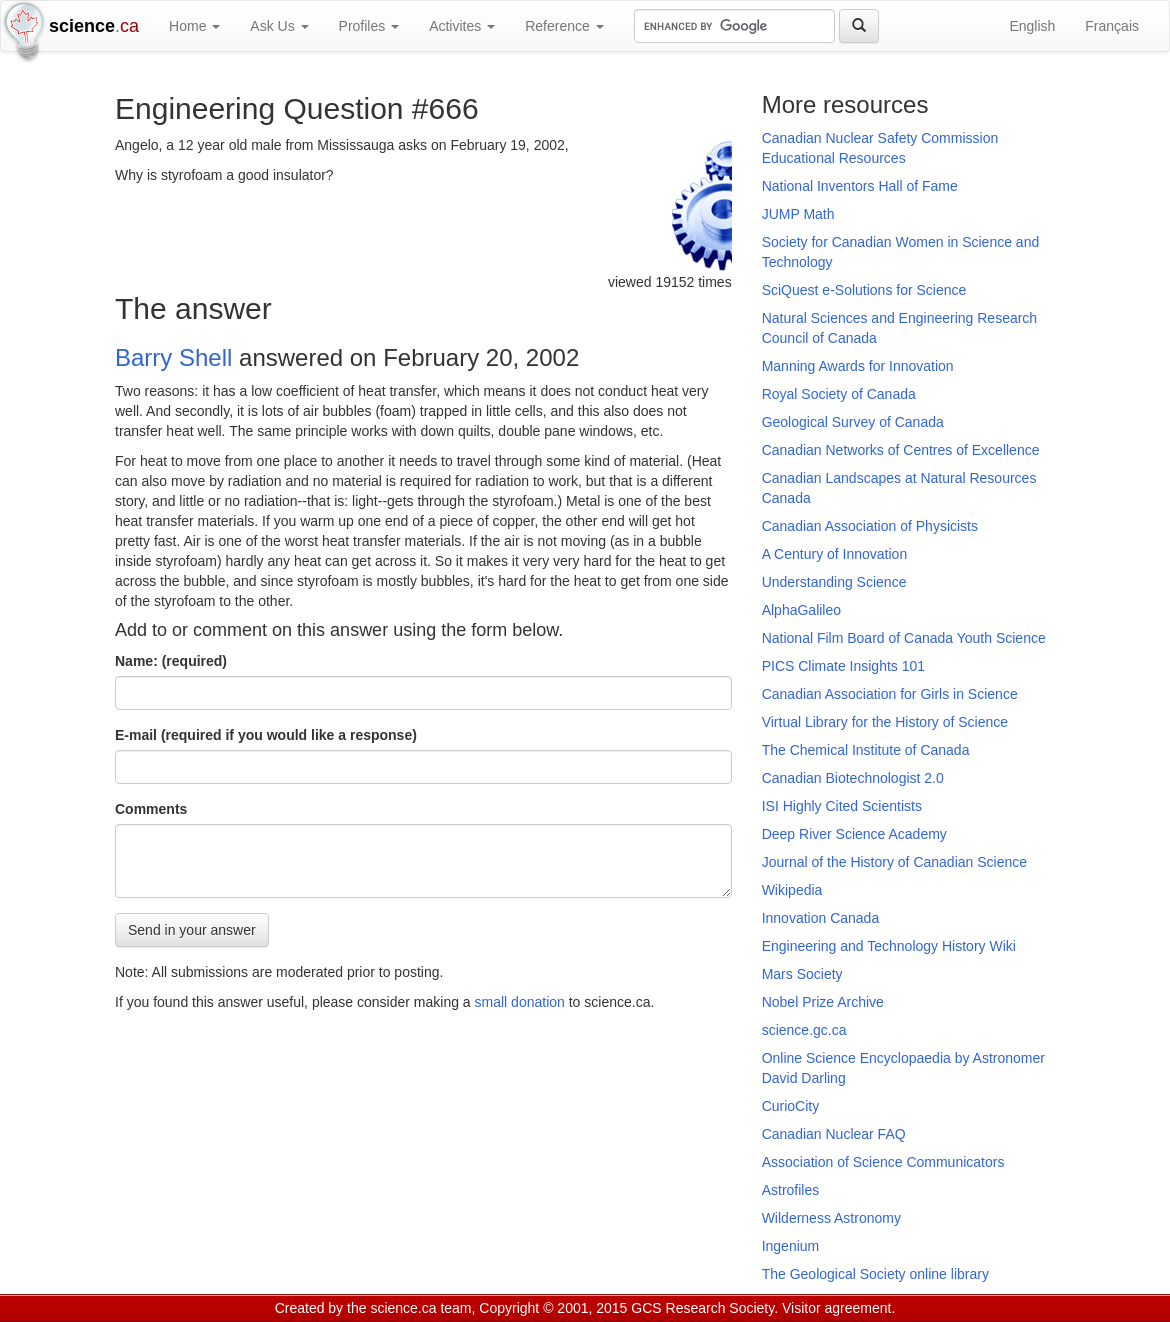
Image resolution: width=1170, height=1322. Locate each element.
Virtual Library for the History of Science (885, 722)
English (1032, 26)
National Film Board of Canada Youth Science (904, 638)
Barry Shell (173, 357)
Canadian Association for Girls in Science (890, 694)
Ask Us (279, 26)
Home (194, 26)
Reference (564, 26)
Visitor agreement (836, 1308)
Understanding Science (834, 582)
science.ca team (420, 1308)
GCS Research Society (702, 1308)
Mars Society (802, 974)
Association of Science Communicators (883, 1162)
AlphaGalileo (801, 610)
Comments (151, 809)
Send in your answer (192, 930)
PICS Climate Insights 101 (843, 666)
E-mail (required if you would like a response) (266, 735)
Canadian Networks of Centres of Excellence (901, 450)
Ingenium (791, 1246)
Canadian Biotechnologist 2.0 (853, 778)
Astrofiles (791, 1190)
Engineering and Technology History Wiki (889, 946)
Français (1112, 26)
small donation (520, 1002)
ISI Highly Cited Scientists (842, 806)
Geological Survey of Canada (853, 422)
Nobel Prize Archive (823, 1002)
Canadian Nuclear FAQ (834, 1134)
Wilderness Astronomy (831, 1218)
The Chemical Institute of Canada (866, 750)
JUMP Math (798, 214)
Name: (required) (171, 661)
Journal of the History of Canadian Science (894, 862)
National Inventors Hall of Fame (860, 186)
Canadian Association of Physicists (870, 526)
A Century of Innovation (835, 554)
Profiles (369, 26)
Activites (462, 26)
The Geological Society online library (875, 1274)
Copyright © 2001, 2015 (553, 1308)
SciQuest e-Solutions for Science (864, 290)
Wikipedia (792, 890)
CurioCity (791, 1106)
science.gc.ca (804, 1030)
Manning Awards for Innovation (858, 366)
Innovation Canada (821, 918)
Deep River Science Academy (854, 834)
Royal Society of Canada (839, 394)
